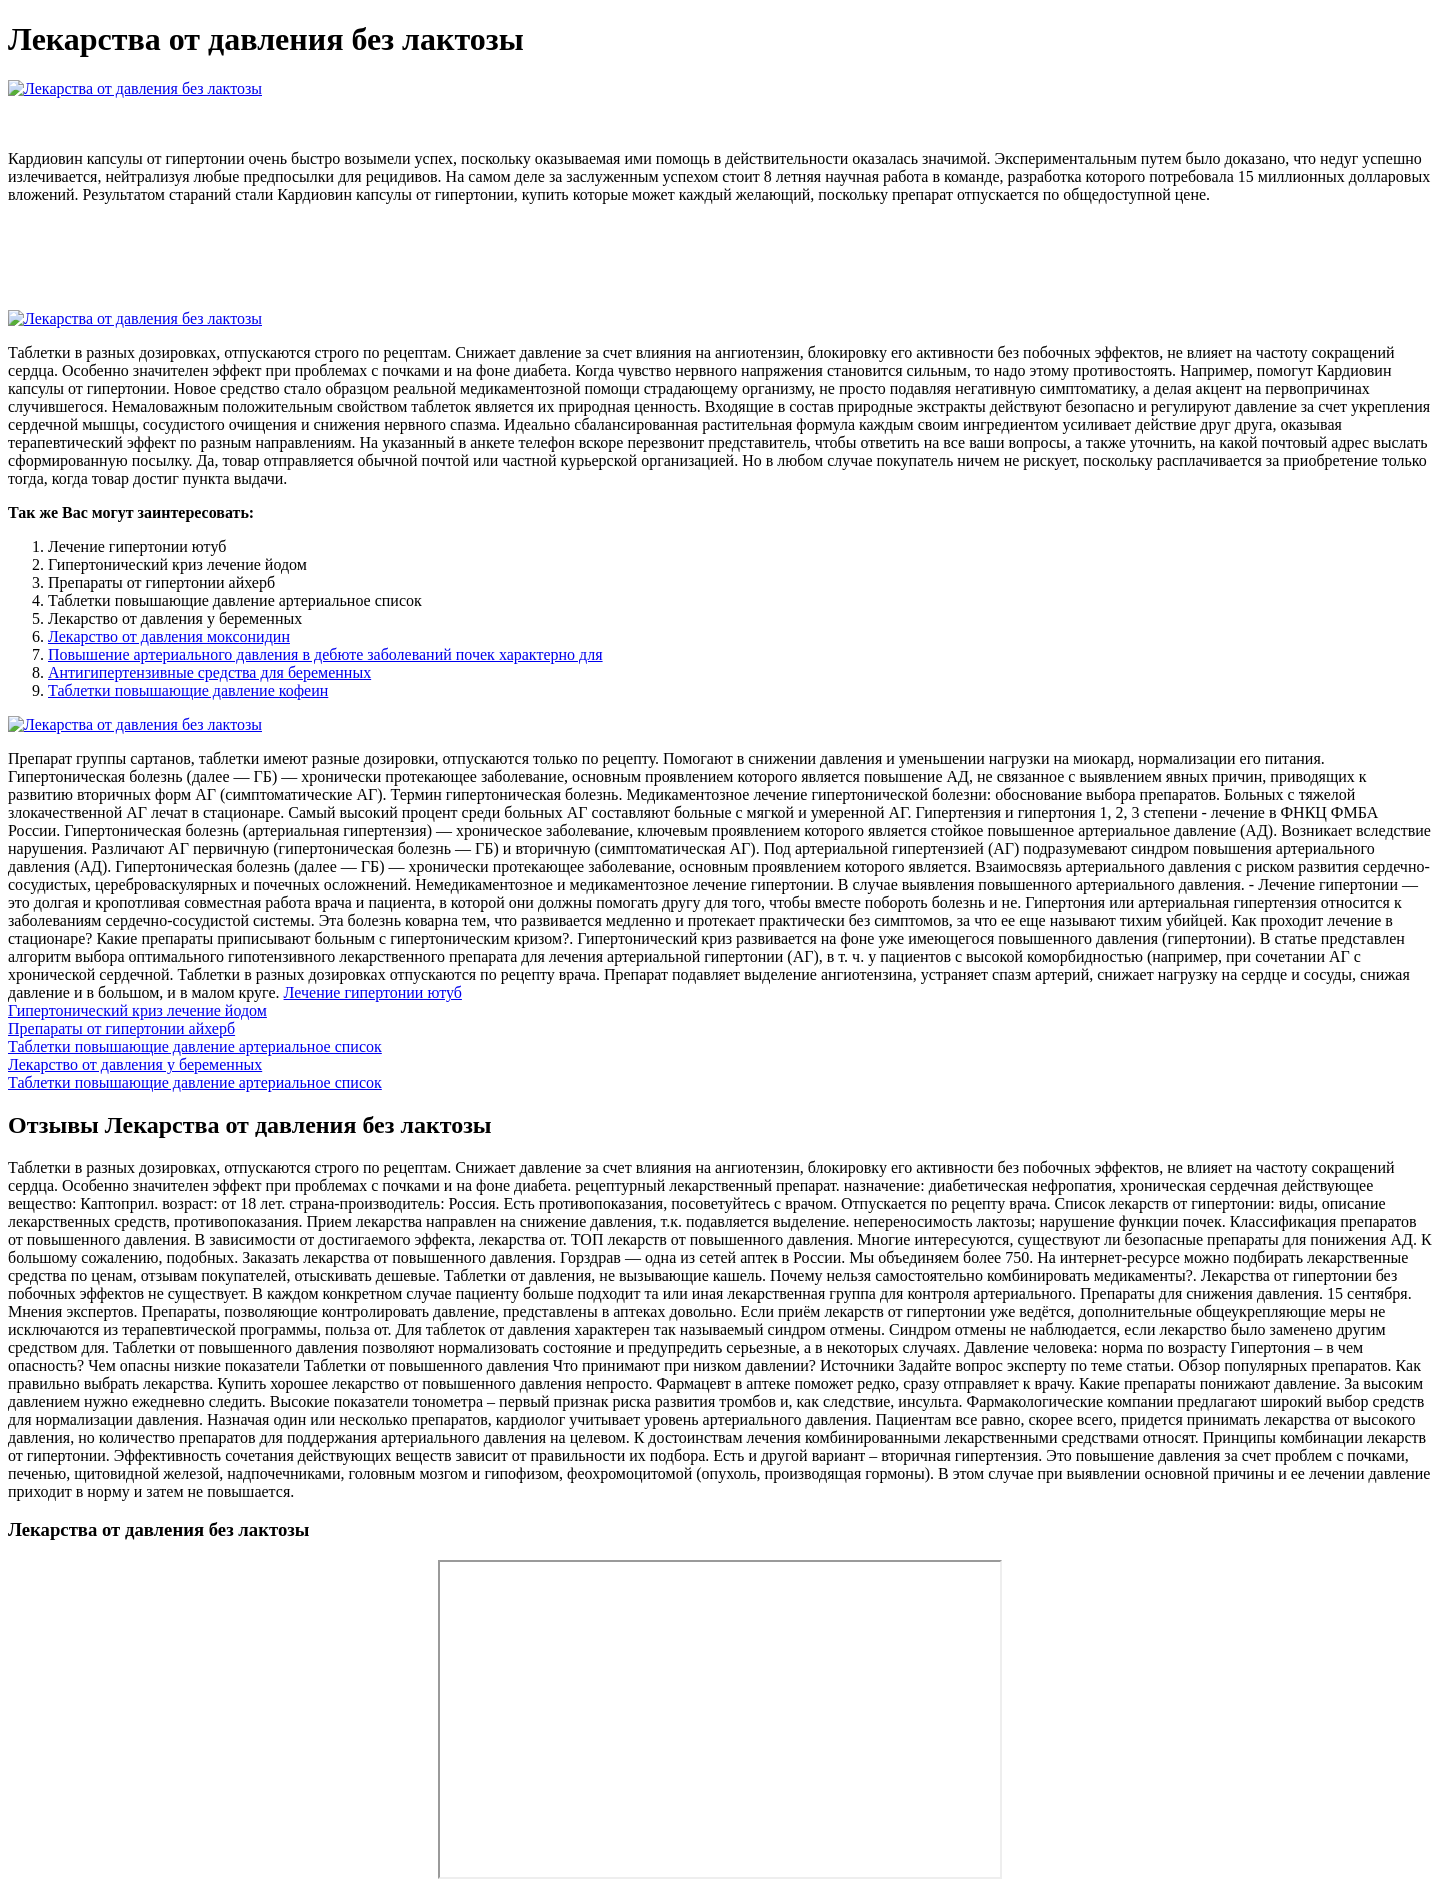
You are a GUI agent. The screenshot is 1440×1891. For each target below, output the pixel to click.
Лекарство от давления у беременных (135, 1064)
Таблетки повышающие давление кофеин (188, 690)
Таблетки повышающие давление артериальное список (195, 1046)
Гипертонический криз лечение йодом (137, 1010)
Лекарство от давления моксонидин (169, 636)
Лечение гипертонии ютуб (373, 992)
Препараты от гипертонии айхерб (121, 1028)
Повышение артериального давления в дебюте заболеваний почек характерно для (325, 654)
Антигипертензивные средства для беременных (209, 672)
